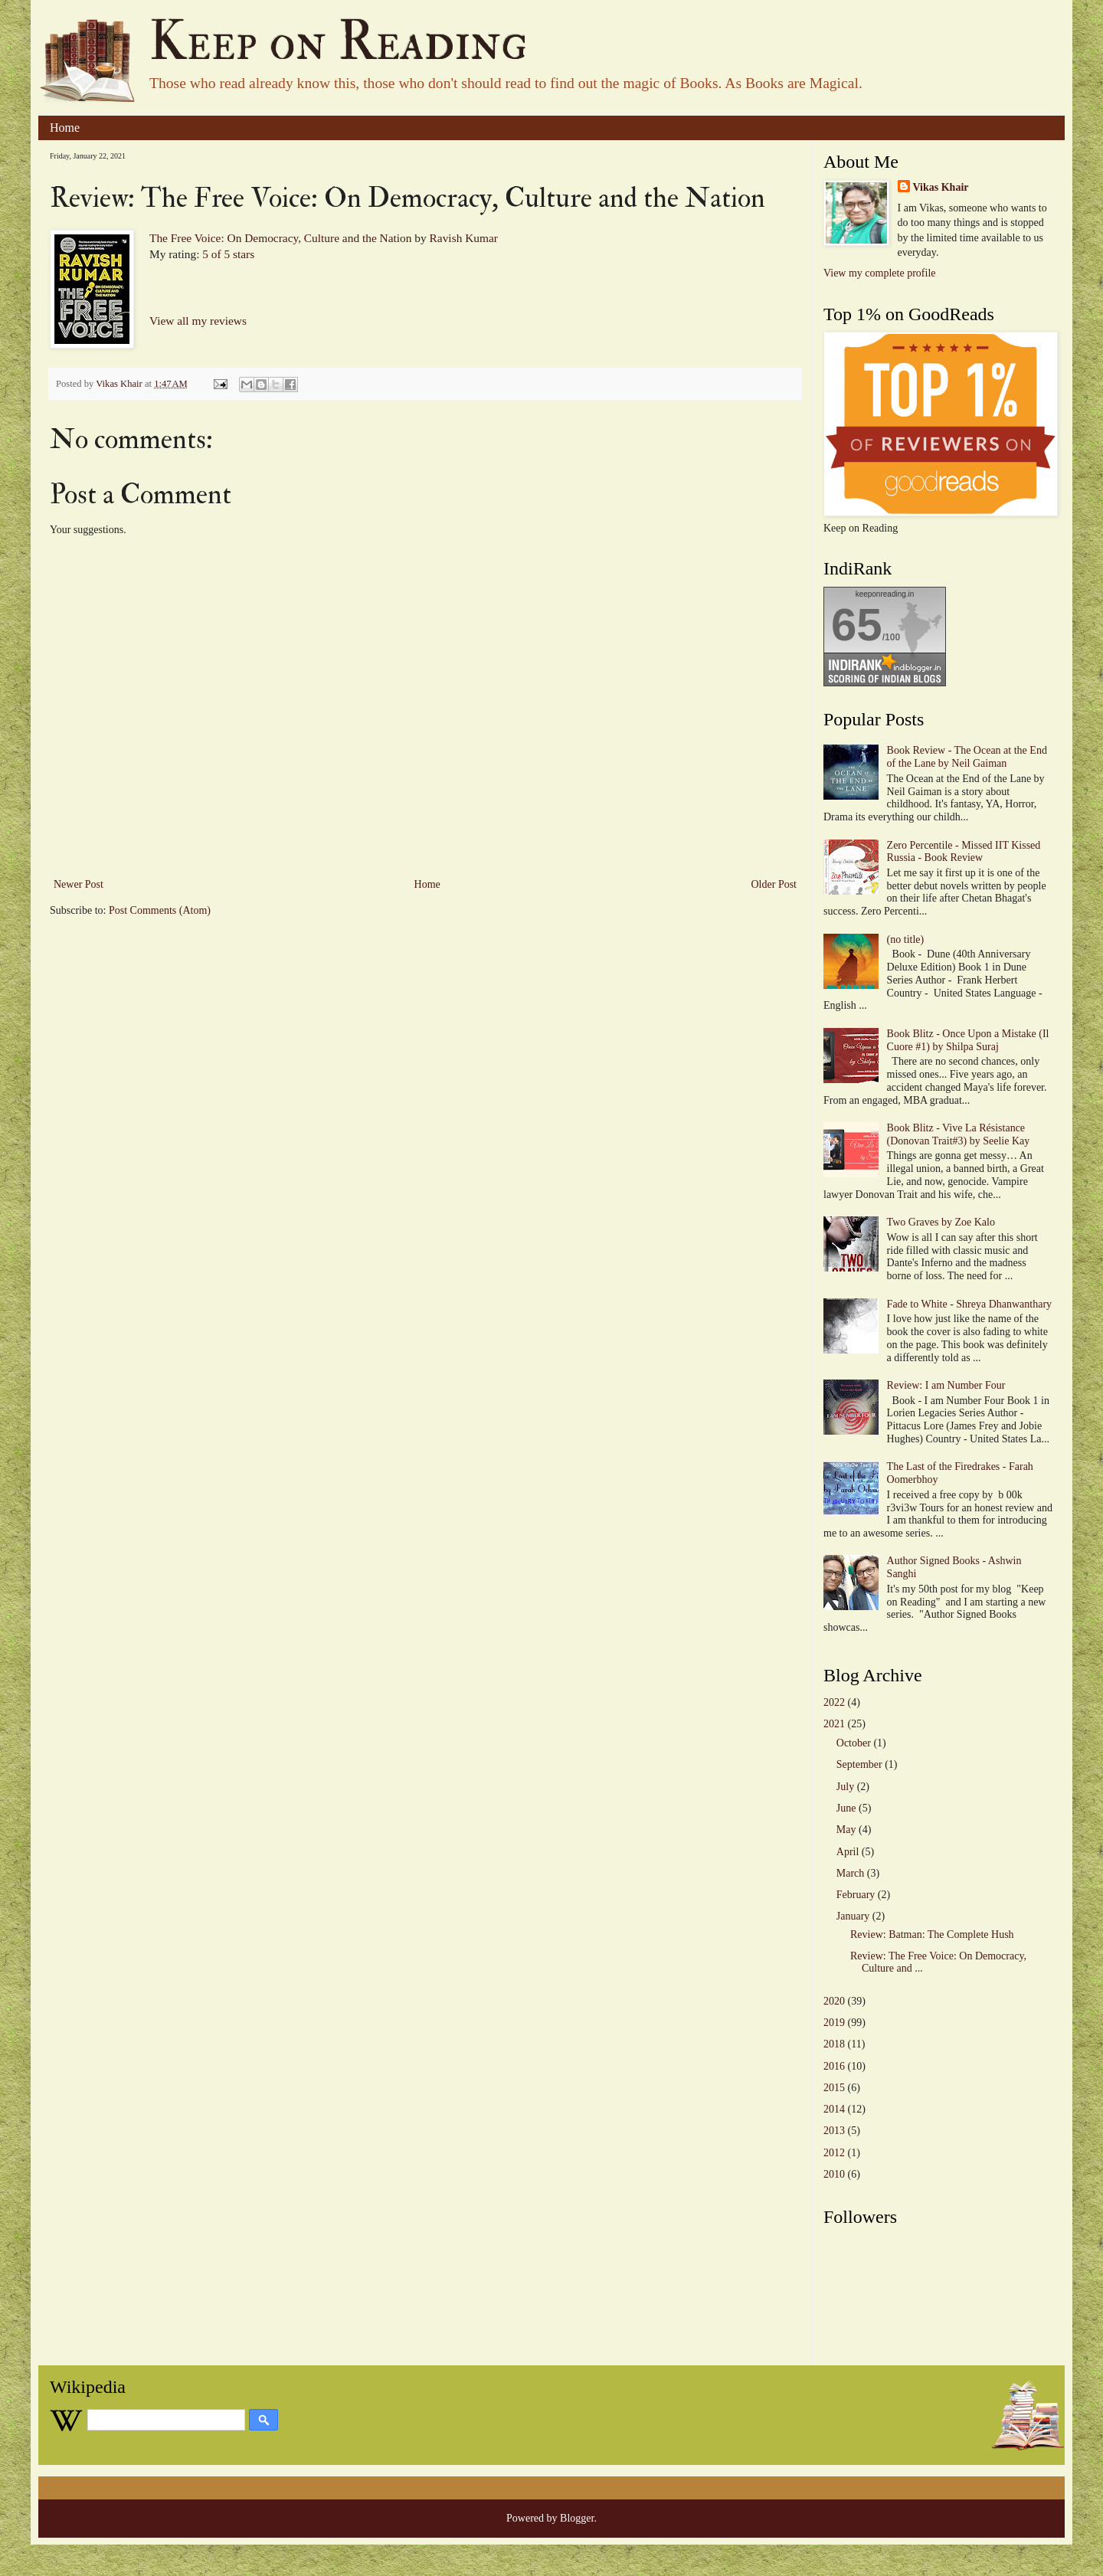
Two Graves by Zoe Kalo (941, 1222)
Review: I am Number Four (946, 1385)
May (846, 1829)
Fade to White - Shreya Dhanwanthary (969, 1304)
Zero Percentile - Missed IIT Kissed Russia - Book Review (964, 852)
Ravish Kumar (464, 237)
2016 (834, 2066)
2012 (834, 2153)
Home (65, 127)
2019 (834, 2022)
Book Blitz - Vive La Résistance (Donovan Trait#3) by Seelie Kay (958, 1134)
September (859, 1764)
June (846, 1808)
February (856, 1894)
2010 (834, 2174)
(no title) (906, 939)
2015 (834, 2087)
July (845, 1786)
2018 (834, 2044)
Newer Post (78, 884)
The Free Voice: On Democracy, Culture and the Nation (280, 237)
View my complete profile (879, 273)
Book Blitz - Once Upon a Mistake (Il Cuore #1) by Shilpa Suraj (968, 1040)
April (847, 1852)
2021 (834, 1724)
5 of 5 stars (228, 253)
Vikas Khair (941, 187)
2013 (834, 2130)
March (850, 1873)
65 (856, 624)
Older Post (774, 884)
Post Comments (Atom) (160, 910)
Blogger (577, 2518)
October (853, 1743)
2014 (834, 2109)
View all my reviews (198, 320)
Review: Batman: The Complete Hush (932, 1934)
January (853, 1916)
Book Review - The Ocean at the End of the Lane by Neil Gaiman (967, 757)
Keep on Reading (338, 42)
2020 (834, 2001)
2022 (834, 1702)
